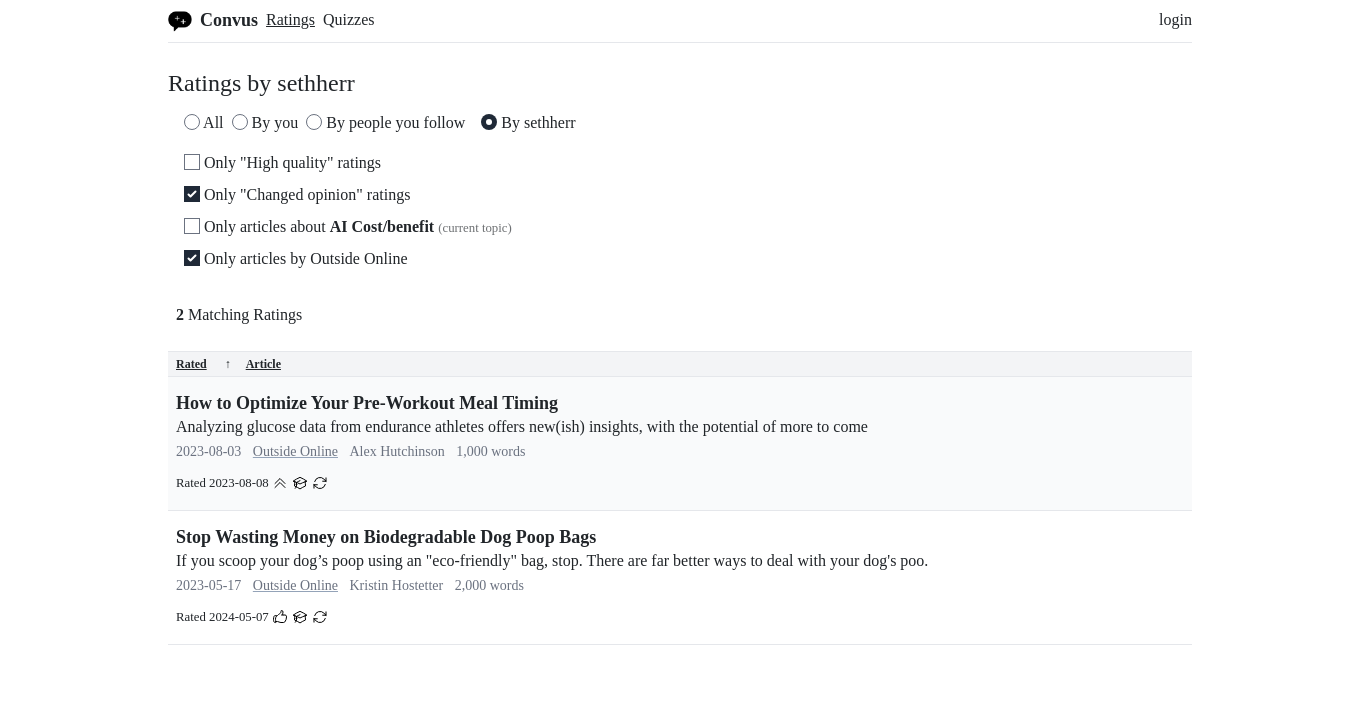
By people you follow (385, 122)
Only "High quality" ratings (282, 162)
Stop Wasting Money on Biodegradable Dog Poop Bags (386, 537)
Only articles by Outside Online (296, 258)
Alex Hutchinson (396, 451)
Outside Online (295, 451)
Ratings (290, 19)
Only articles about (348, 226)
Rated (203, 364)
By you (265, 122)
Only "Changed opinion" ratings (297, 194)
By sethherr (528, 122)
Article (263, 364)
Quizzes (349, 19)
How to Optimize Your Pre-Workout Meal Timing (367, 403)
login (1175, 19)
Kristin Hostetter (396, 585)
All (204, 122)
